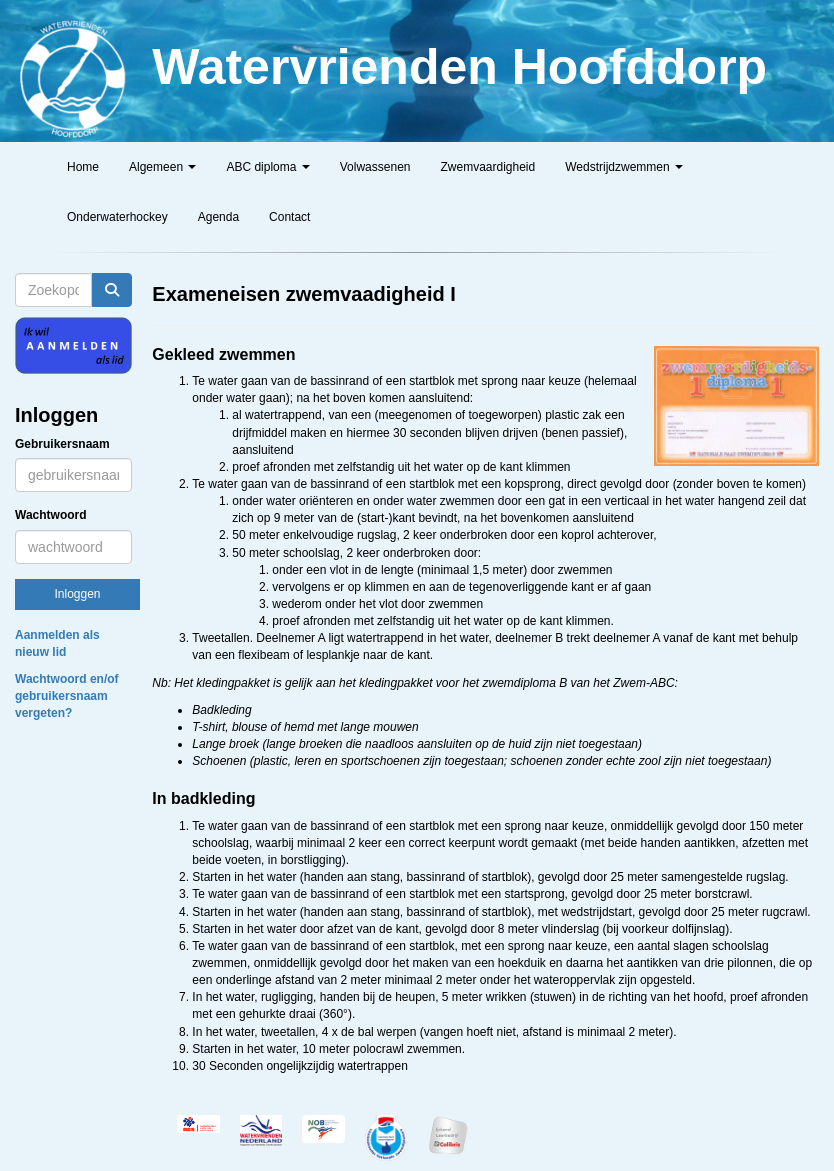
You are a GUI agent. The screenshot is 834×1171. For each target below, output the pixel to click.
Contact (289, 217)
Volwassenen (375, 167)
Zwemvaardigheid (487, 167)
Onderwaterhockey (117, 217)
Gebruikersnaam (62, 444)
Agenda (218, 217)
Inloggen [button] (77, 594)
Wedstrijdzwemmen (624, 167)
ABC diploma (267, 167)
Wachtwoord (51, 515)
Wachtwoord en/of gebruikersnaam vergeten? (67, 696)
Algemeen (162, 167)
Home (83, 167)
